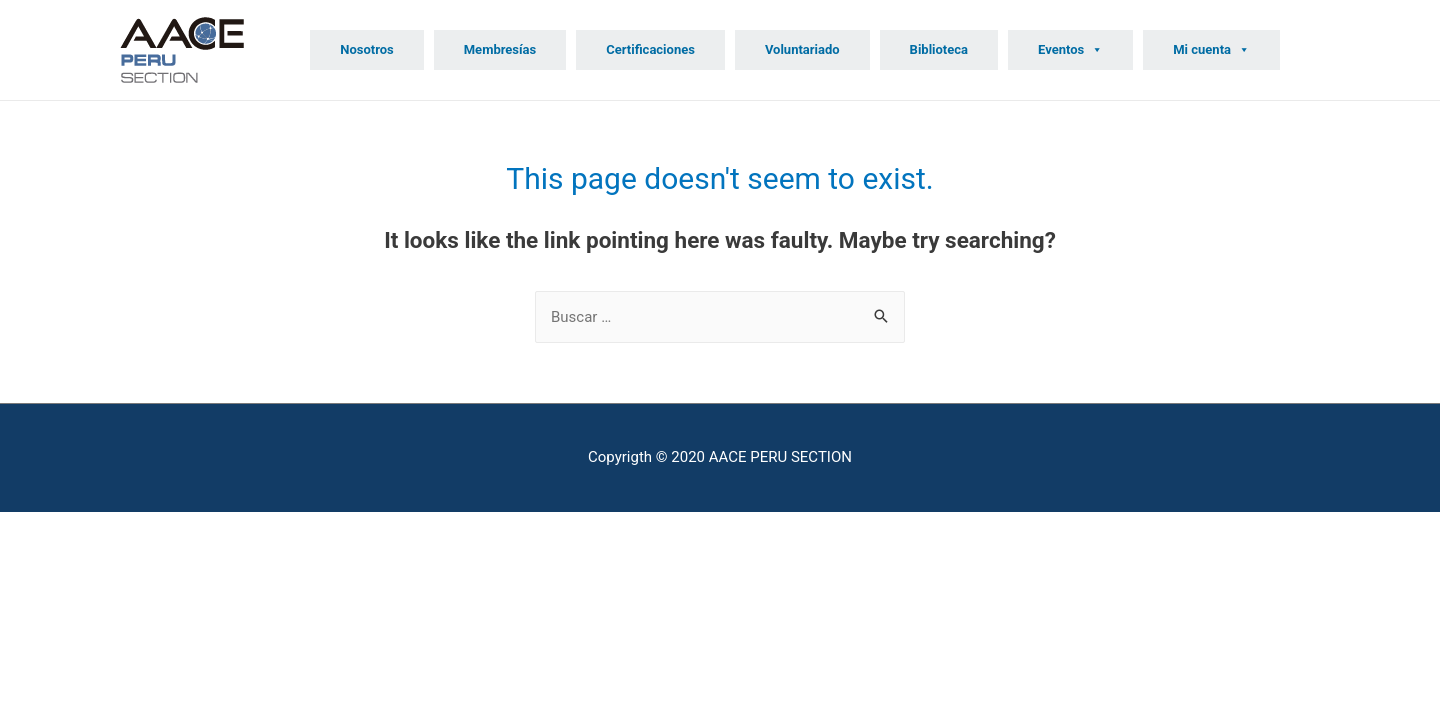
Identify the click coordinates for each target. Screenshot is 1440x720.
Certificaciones (650, 49)
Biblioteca (939, 49)
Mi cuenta (1211, 49)
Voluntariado (802, 49)
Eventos (1070, 49)
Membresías (500, 49)
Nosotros (367, 49)
